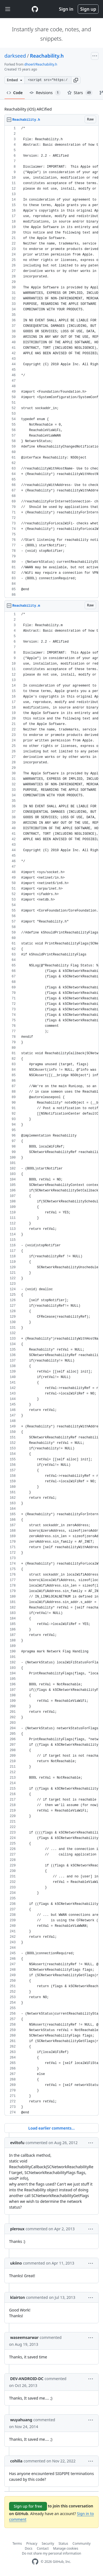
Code (15, 92)
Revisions (45, 92)
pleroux (17, 2228)
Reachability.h (47, 55)
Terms (17, 2543)
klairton (17, 2297)
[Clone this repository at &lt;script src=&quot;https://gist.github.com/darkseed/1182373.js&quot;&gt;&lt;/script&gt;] (47, 80)
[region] (51, 362)
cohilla (16, 2460)
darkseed (15, 55)
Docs (28, 2548)
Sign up (88, 9)
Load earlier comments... (51, 2128)
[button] (75, 80)
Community (82, 2543)
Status (63, 2543)
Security (48, 2543)
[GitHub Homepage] (35, 2561)
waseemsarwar (24, 2337)
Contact (43, 2548)
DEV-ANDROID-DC (26, 2378)
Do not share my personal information (51, 2553)
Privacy (31, 2543)
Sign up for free (28, 2506)
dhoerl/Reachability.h (40, 64)
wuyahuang (21, 2419)
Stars (80, 92)
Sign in (66, 9)
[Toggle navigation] (7, 9)
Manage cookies (65, 2548)
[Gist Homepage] (35, 9)
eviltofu (17, 2142)
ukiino (16, 2263)
